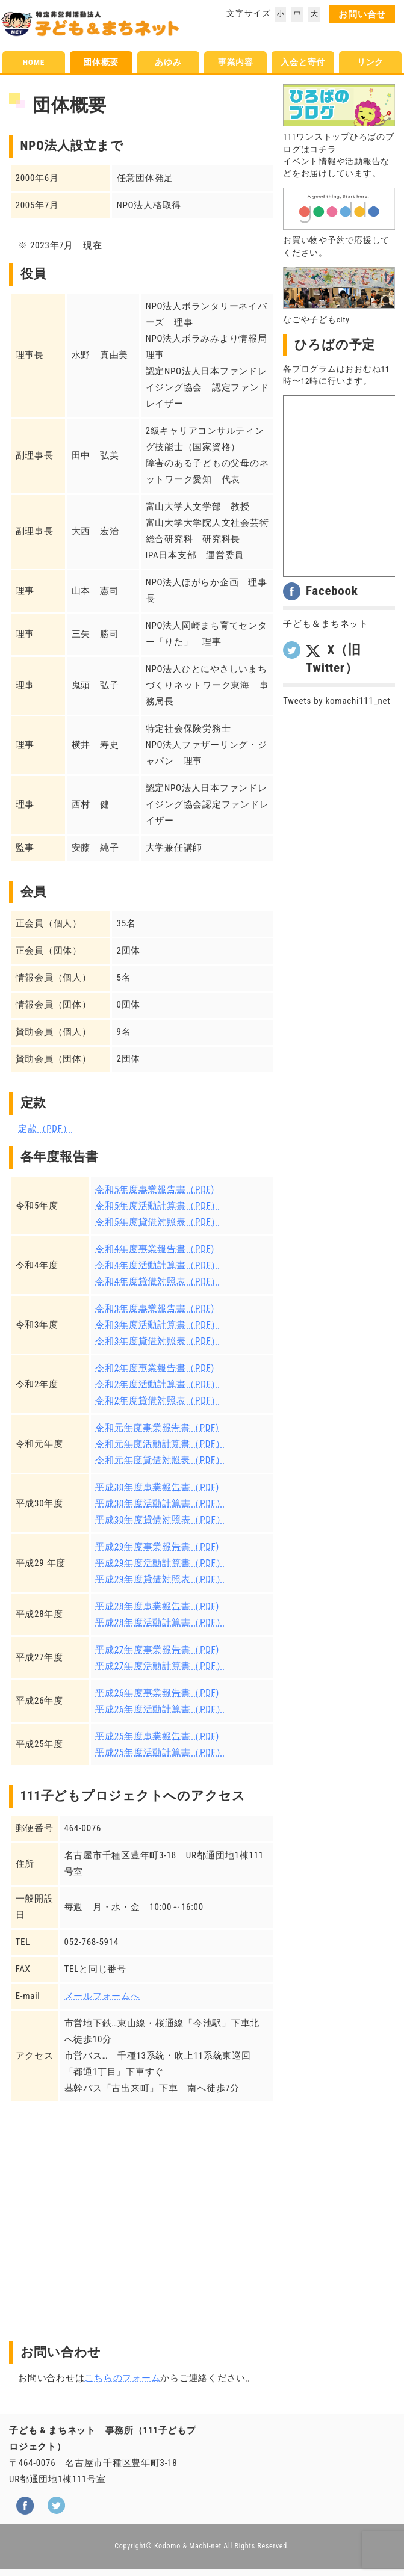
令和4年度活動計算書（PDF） (157, 1265)
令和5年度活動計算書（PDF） (157, 1205)
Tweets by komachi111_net (336, 700)
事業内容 (235, 62)
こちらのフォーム (122, 2378)
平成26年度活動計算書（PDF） (160, 1709)
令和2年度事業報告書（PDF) (154, 1368)
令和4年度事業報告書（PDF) (154, 1248)
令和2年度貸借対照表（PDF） (157, 1400)
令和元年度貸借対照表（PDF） (160, 1460)
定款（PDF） (45, 1128)
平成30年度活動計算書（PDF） (160, 1503)
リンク (370, 62)
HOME (34, 62)
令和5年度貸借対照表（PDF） (157, 1221)
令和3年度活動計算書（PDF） (157, 1324)
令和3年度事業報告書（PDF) (154, 1308)
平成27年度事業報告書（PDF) (157, 1649)
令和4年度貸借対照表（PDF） (157, 1281)
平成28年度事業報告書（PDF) (157, 1606)
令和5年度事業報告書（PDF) (154, 1189)
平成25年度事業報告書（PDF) (157, 1736)
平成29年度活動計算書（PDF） (160, 1563)
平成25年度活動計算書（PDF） (160, 1752)
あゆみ (168, 62)
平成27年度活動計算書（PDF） (160, 1665)
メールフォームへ (102, 1996)
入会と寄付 (303, 62)
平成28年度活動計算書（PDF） (160, 1622)
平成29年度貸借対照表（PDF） (160, 1579)
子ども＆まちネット (325, 623)
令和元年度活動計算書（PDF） (160, 1443)
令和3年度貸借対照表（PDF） (157, 1341)
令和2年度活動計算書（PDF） (157, 1384)
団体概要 (101, 62)
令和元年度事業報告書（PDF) (157, 1427)
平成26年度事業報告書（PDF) (157, 1692)
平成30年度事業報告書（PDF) (157, 1487)
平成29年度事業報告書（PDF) (157, 1546)
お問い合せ (362, 14)
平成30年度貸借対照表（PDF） (160, 1519)
